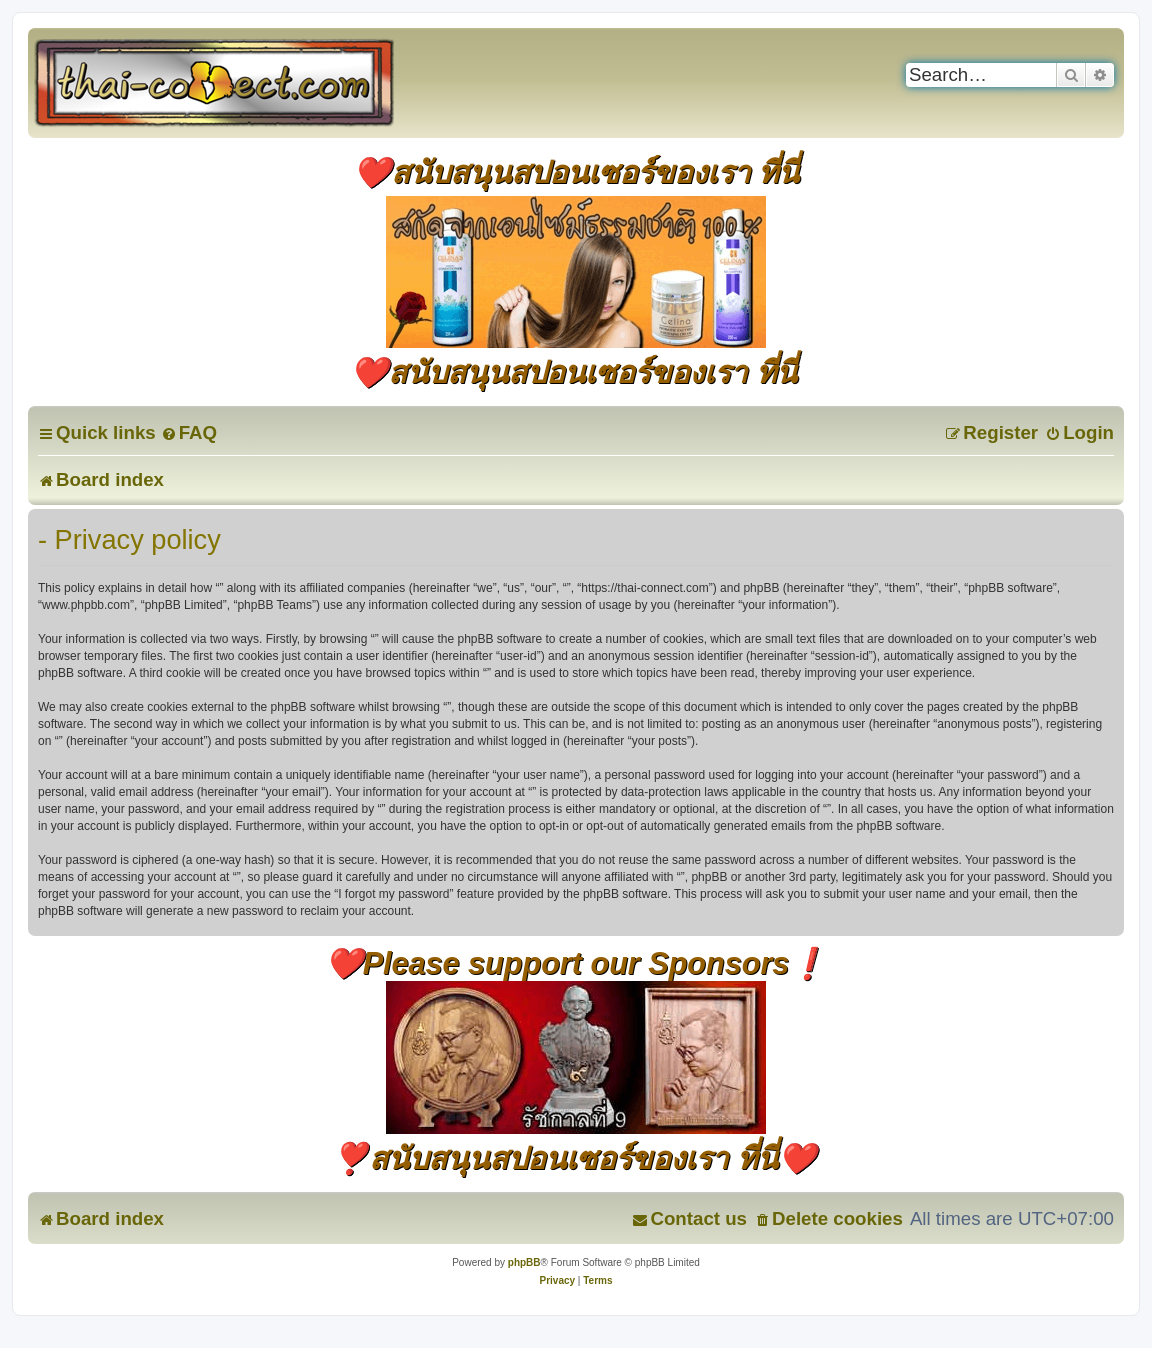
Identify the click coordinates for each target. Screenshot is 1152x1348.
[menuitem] (189, 432)
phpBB (524, 1262)
